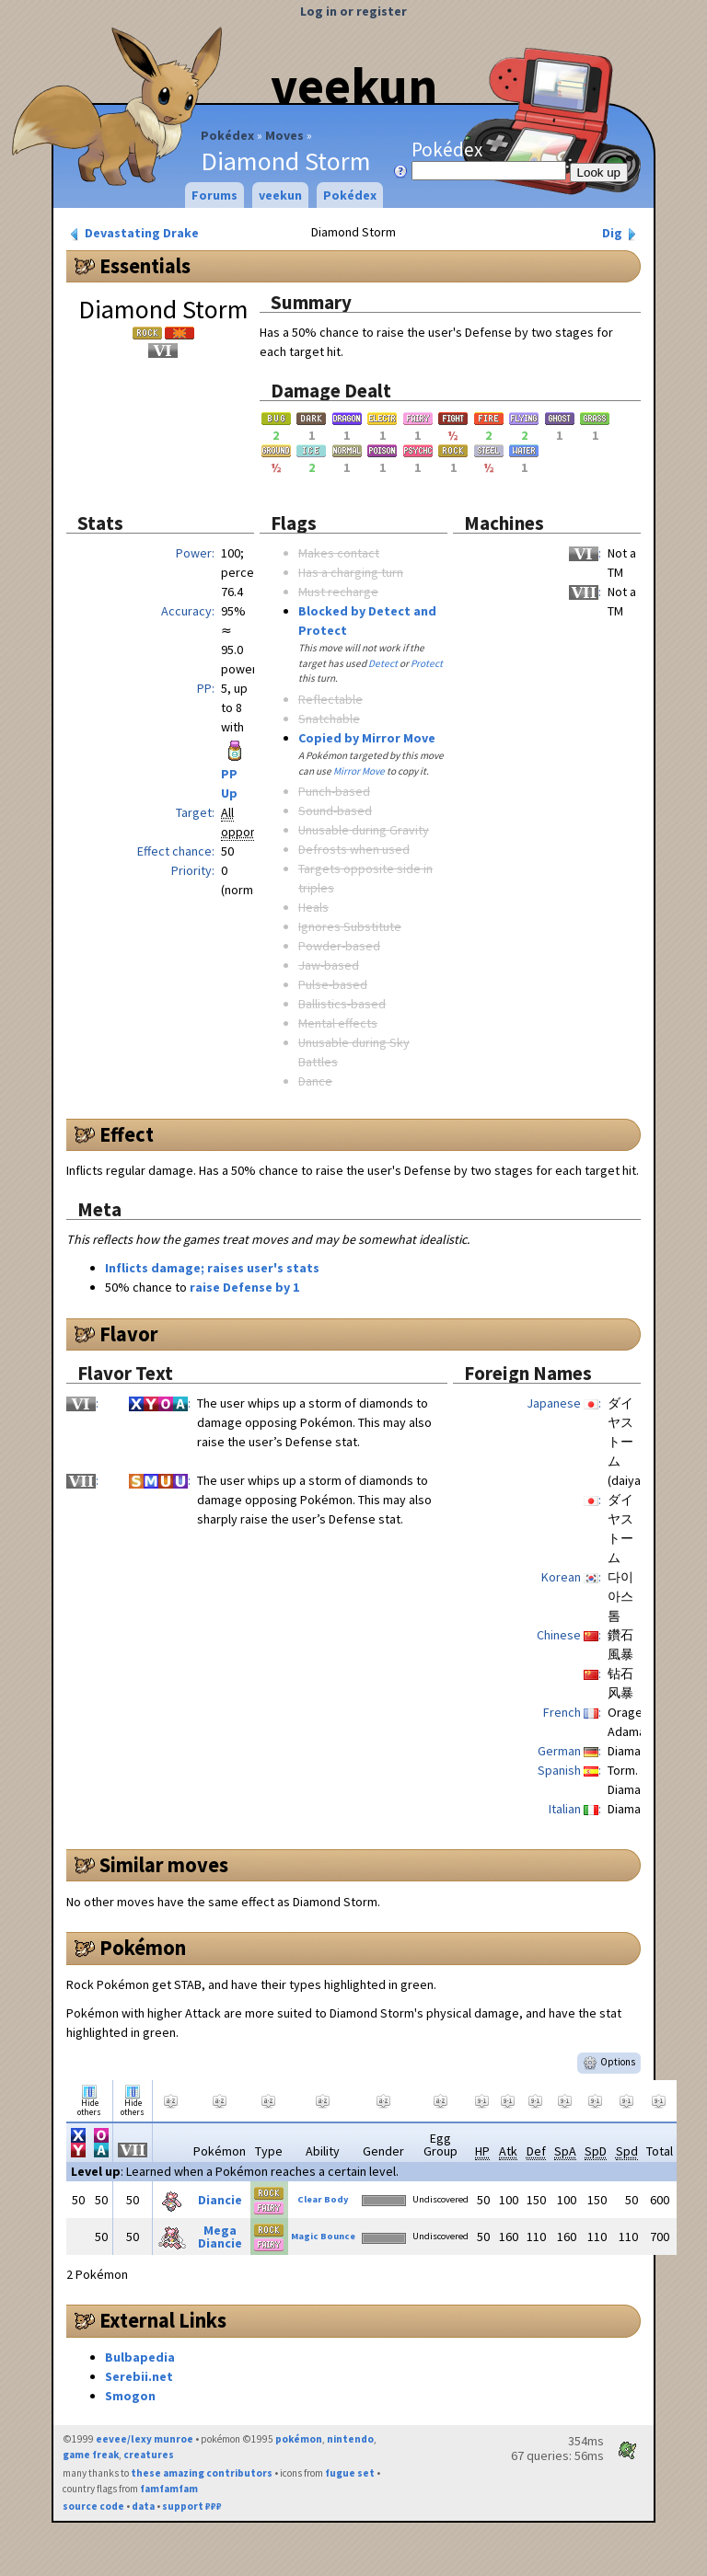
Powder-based (339, 945)
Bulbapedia (140, 2357)
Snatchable (329, 718)
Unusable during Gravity (363, 830)
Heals (313, 907)
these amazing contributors (201, 2473)
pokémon (298, 2438)
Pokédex (227, 135)
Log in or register (353, 11)
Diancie (220, 2199)
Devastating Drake (133, 233)
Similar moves (163, 1865)
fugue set (350, 2473)
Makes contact (338, 553)
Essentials (145, 266)
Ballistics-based (342, 1003)
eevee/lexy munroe (144, 2438)
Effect (126, 1134)
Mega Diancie (220, 2236)
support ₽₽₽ (192, 2506)
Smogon (130, 2395)
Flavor (128, 1334)
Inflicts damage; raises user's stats (212, 1267)
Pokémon (142, 1948)
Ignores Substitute (349, 926)
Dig (621, 233)
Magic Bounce (323, 2236)
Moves (284, 135)
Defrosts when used (354, 849)
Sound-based (335, 810)
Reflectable (330, 699)
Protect (427, 663)
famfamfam (169, 2488)
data (143, 2506)
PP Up (235, 771)
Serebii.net (139, 2376)
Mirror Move (359, 771)
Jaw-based (328, 965)
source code (93, 2506)
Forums (214, 195)
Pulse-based (332, 984)
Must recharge (338, 591)
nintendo (350, 2438)
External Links (162, 2320)
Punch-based (334, 791)
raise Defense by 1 (244, 1287)
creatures (148, 2454)
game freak (91, 2454)
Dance (315, 1081)
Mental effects (337, 1023)
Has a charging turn (350, 572)
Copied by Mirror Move (366, 738)
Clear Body (322, 2199)
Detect (383, 663)
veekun (354, 85)
